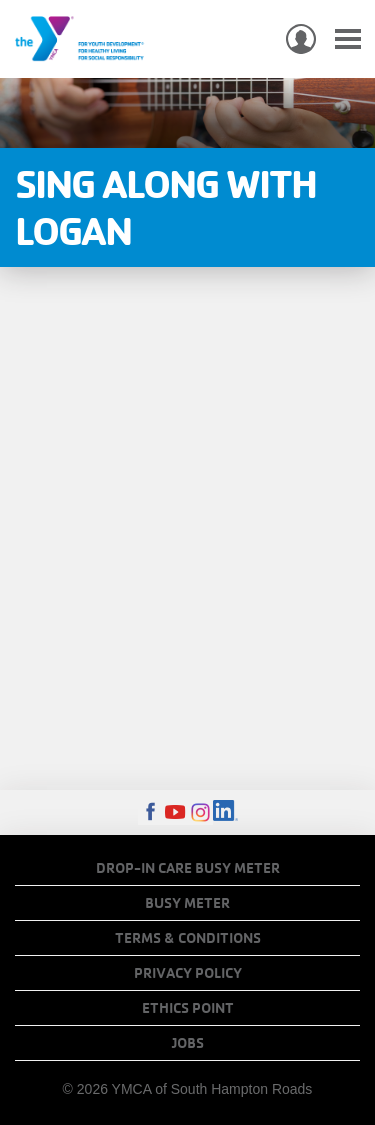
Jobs (188, 1043)
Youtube (175, 812)
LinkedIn (225, 812)
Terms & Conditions (188, 938)
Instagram (200, 812)
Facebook (150, 812)
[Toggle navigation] (348, 39)
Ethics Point (188, 1008)
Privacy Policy (188, 973)
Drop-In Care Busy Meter (188, 868)
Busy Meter (187, 903)
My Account (301, 39)
